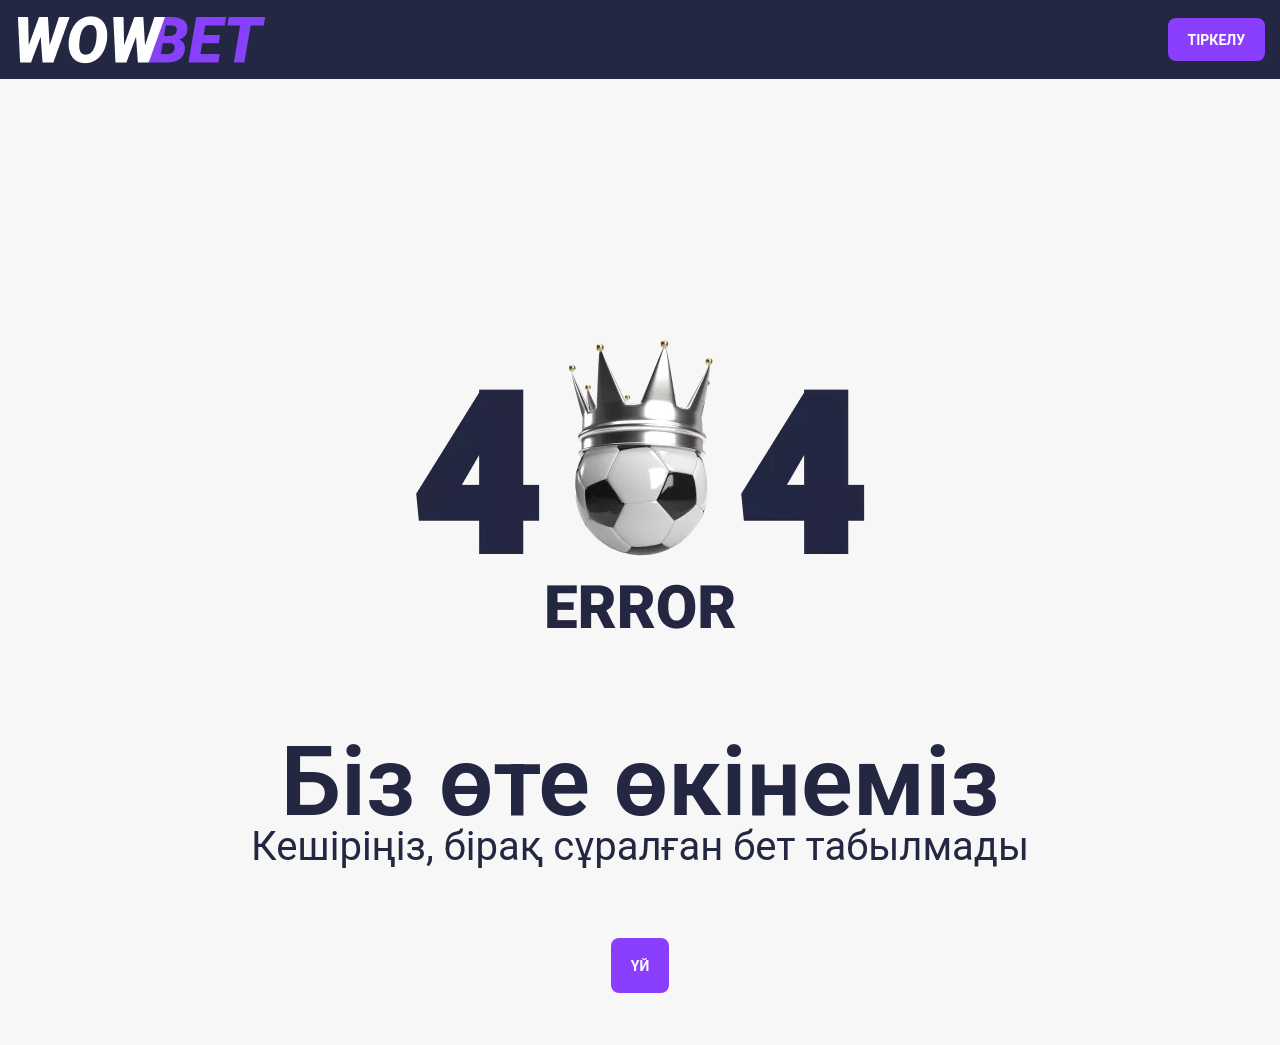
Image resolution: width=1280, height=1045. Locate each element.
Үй (640, 966)
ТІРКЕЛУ (1216, 40)
